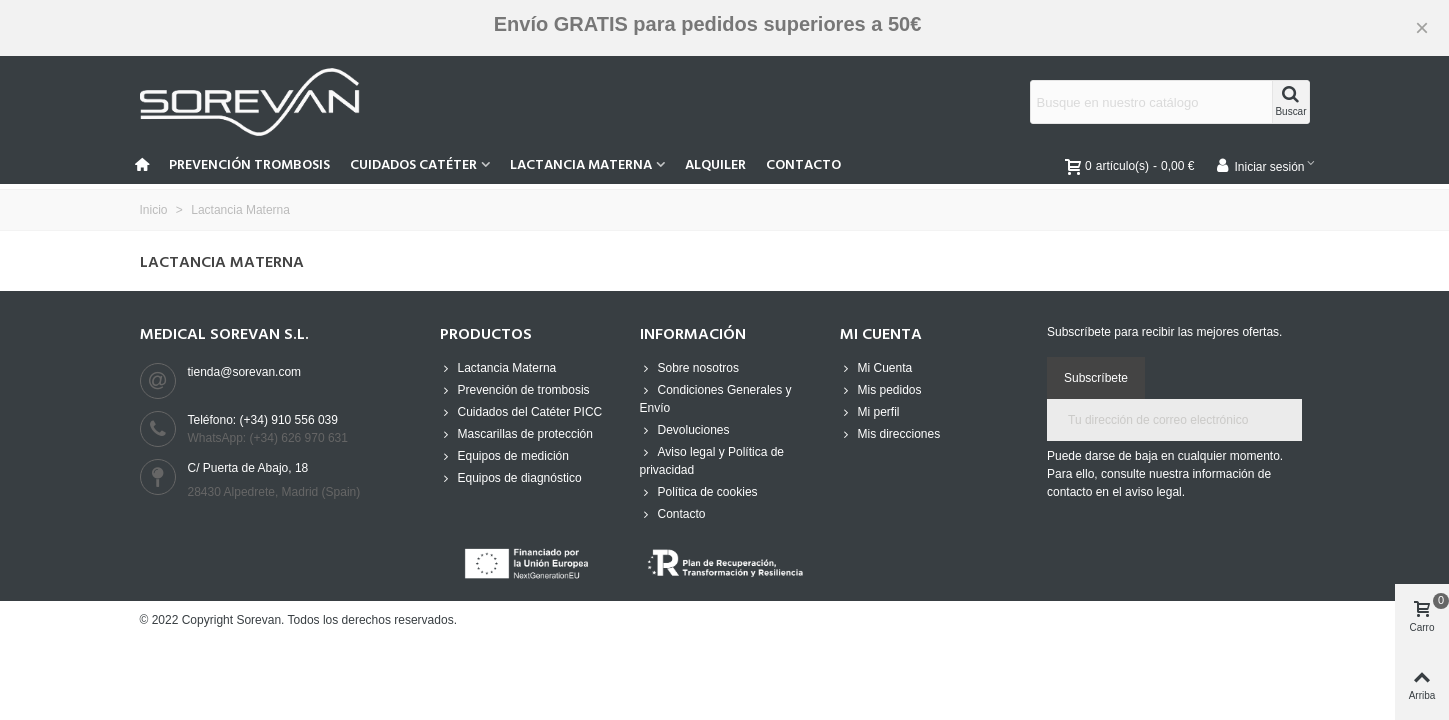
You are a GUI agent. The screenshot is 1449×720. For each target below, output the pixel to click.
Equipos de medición (504, 456)
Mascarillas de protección (516, 434)
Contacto (803, 165)
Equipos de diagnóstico (511, 478)
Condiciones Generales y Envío (716, 398)
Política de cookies (699, 492)
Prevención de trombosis (515, 390)
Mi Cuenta (876, 368)
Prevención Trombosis (249, 165)
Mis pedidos (881, 390)
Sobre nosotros (689, 368)
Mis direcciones (890, 434)
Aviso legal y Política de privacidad (712, 460)
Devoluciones (685, 430)
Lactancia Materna (581, 165)
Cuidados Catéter (413, 165)
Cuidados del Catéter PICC (521, 412)
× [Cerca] (1422, 27)
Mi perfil (870, 412)
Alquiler (715, 165)
